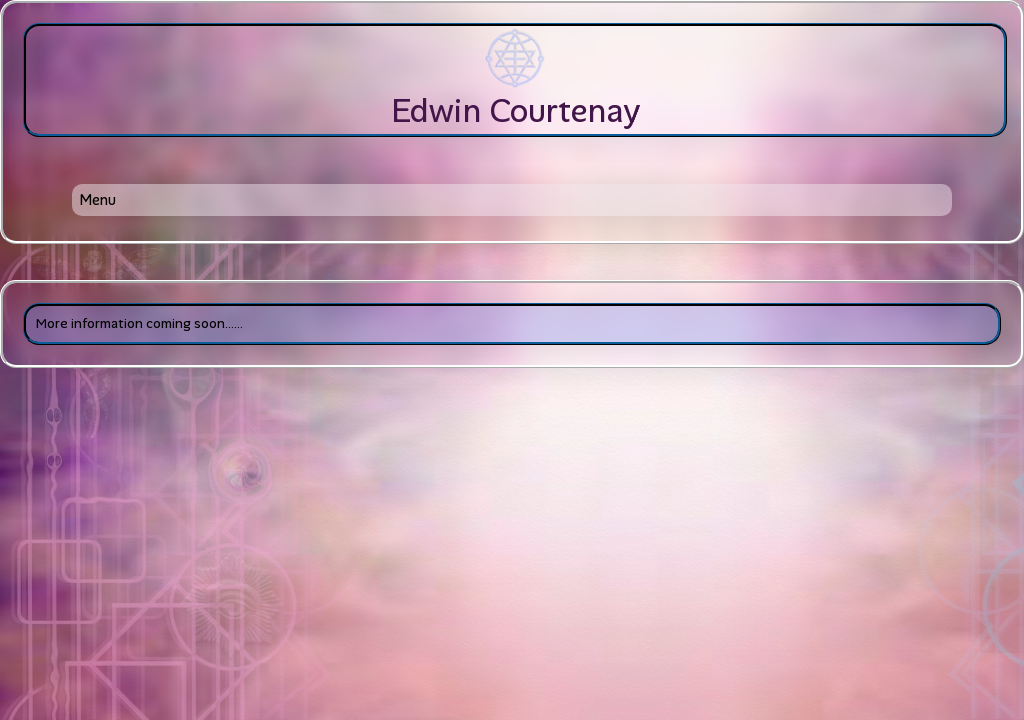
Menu (97, 200)
